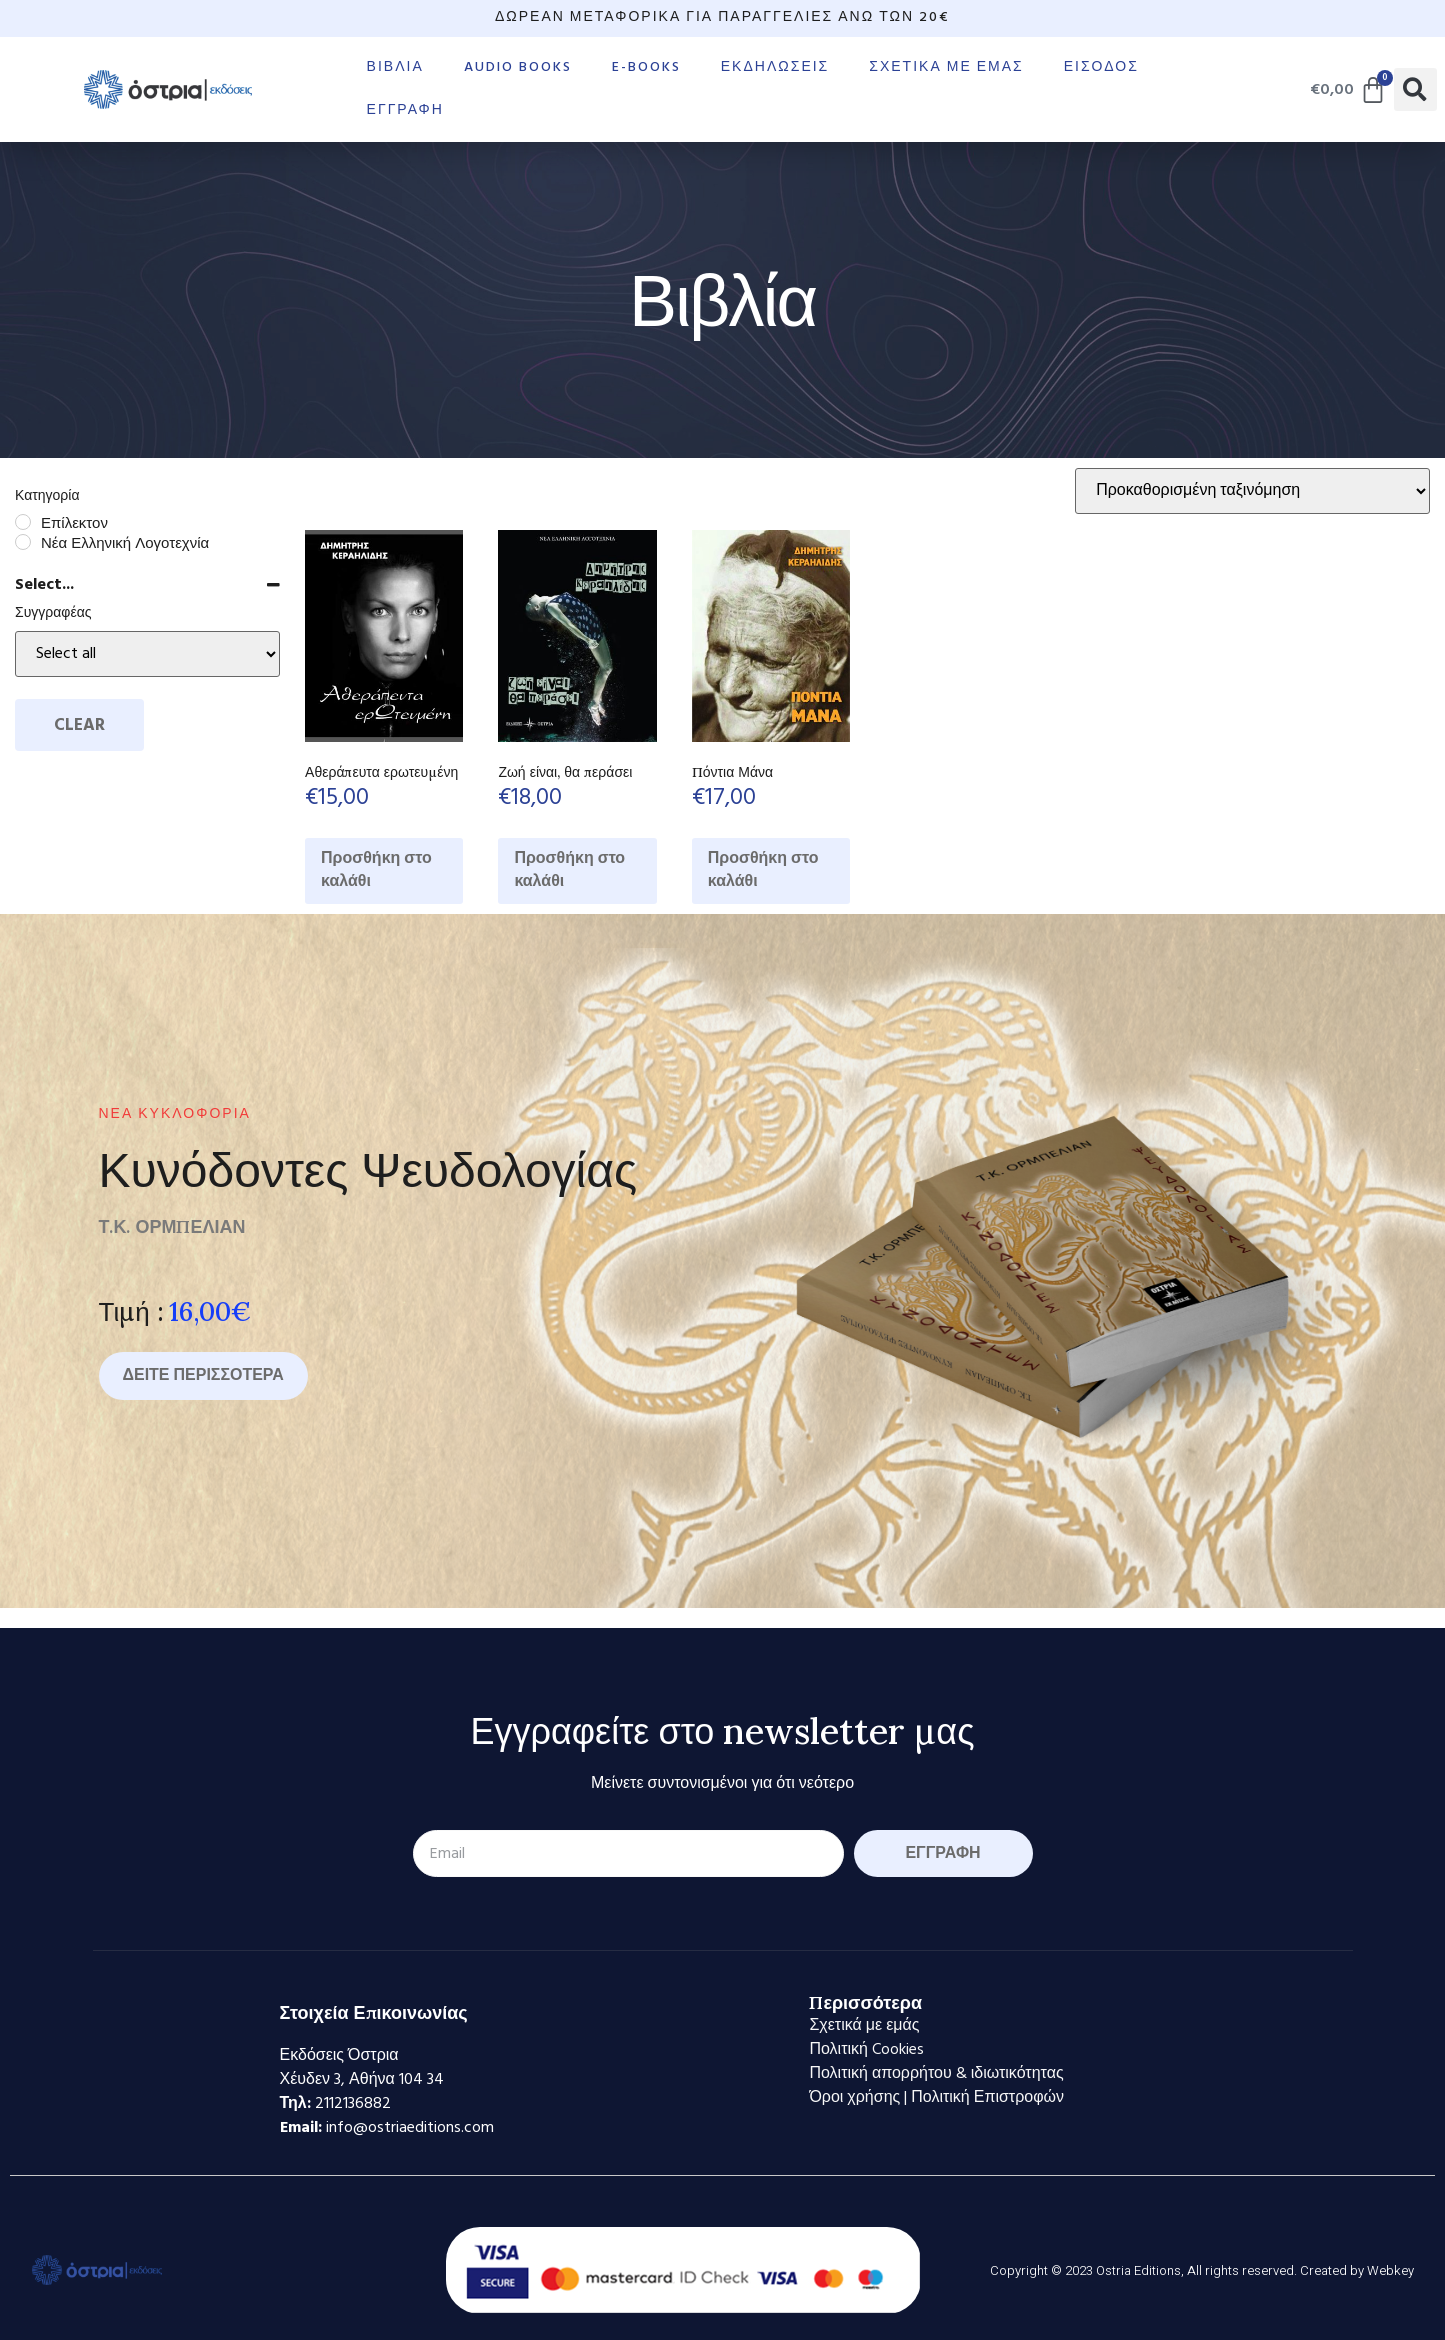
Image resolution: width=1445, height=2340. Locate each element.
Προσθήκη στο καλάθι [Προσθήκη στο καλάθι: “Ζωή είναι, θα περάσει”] (569, 870)
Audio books (518, 67)
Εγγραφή (405, 110)
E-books (646, 67)
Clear (79, 725)
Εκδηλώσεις (775, 67)
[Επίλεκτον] (23, 522)
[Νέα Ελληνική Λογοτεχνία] (23, 542)
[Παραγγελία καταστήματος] (1252, 491)
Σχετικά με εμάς (946, 67)
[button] (1415, 89)
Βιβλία (395, 67)
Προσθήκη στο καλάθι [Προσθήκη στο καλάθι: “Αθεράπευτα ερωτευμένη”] (376, 870)
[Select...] (147, 654)
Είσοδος (1101, 67)
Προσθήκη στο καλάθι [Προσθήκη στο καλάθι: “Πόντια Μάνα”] (763, 870)
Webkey (1390, 2270)
